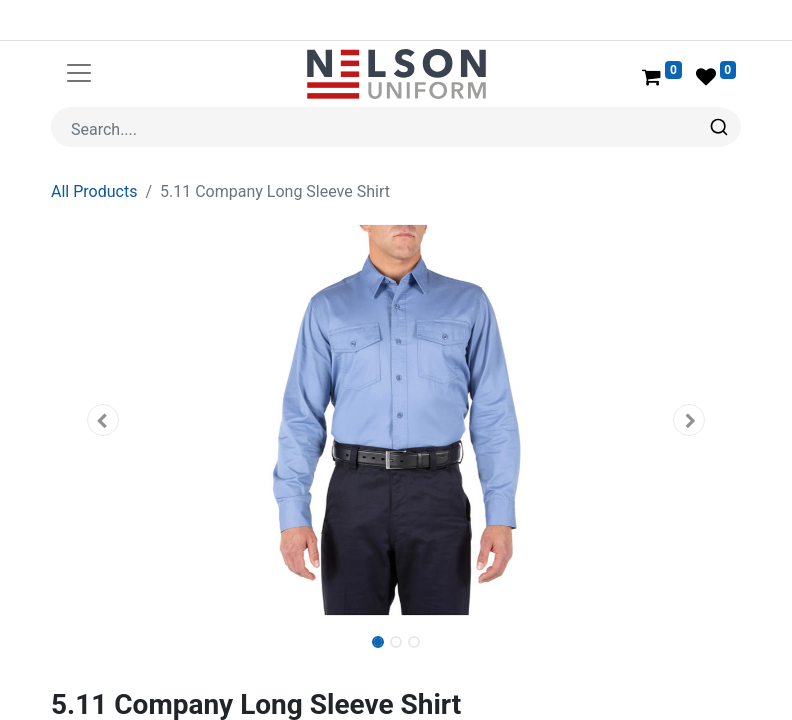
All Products (94, 191)
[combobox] (396, 127)
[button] (103, 420)
